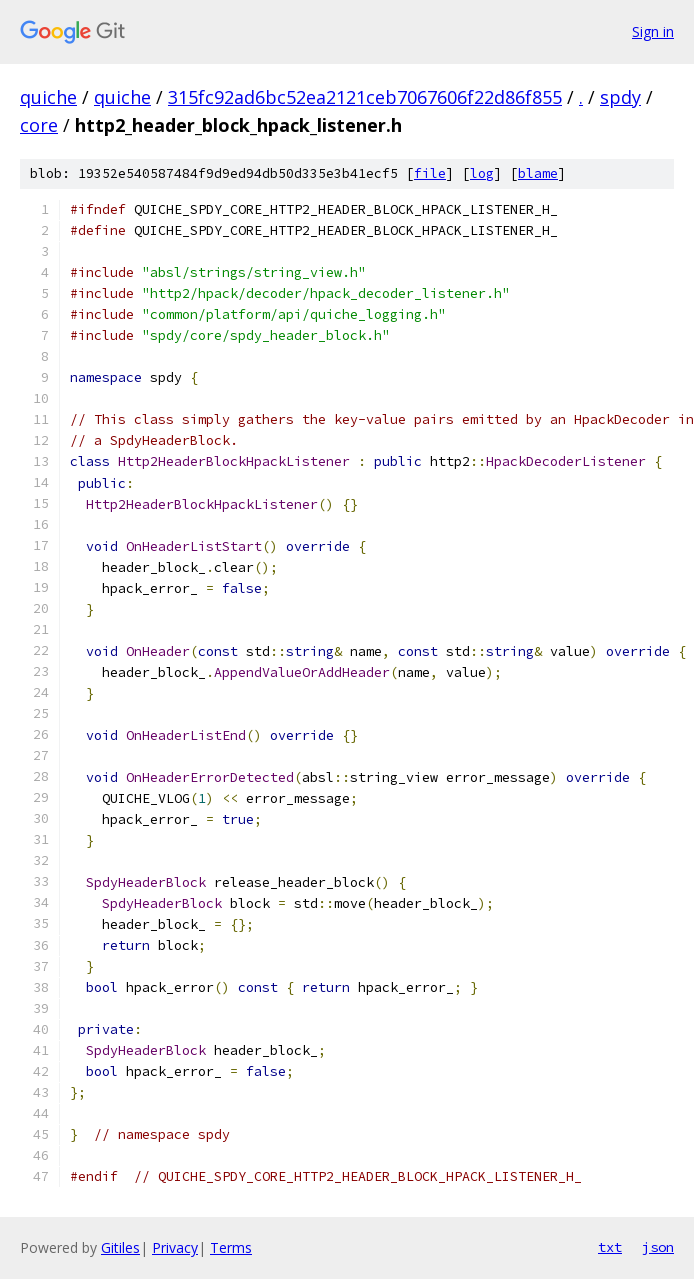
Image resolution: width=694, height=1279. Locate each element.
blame (538, 173)
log (482, 173)
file (430, 173)
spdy (620, 97)
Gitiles (120, 1247)
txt (610, 1247)
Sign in (653, 31)
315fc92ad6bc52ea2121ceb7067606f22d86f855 (365, 97)
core (39, 125)
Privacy (175, 1247)
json (658, 1247)
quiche (48, 97)
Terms (231, 1247)
